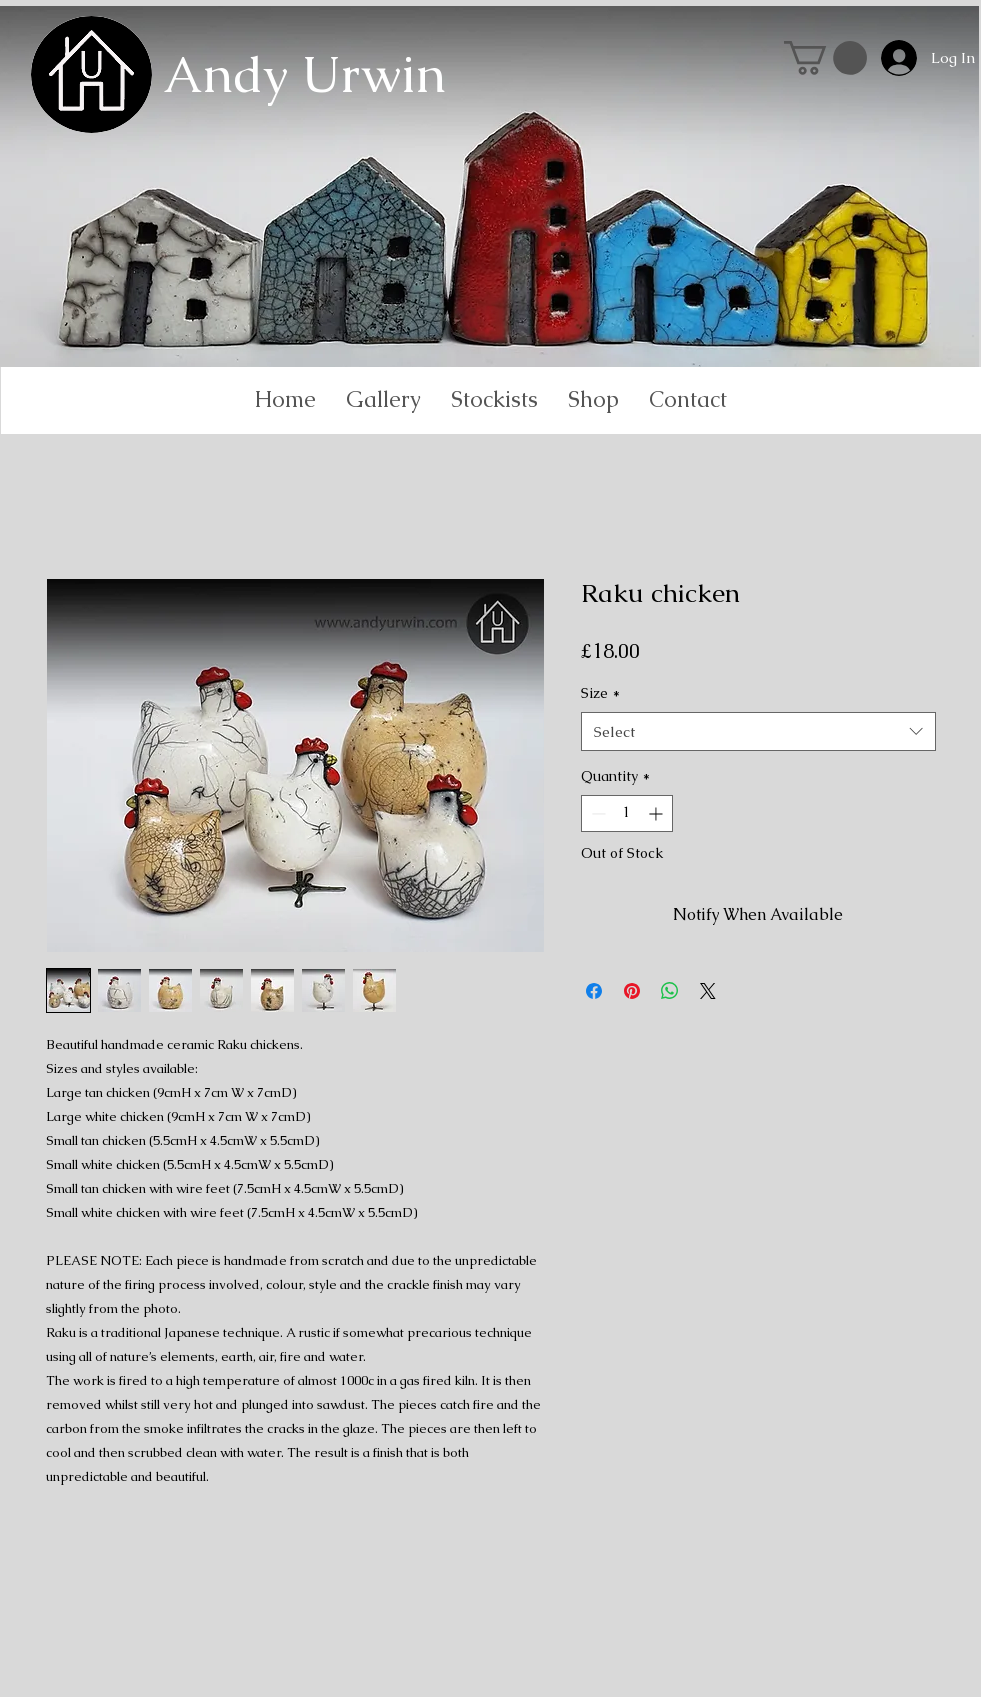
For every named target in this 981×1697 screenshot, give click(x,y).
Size (600, 693)
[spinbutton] (627, 813)
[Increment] (657, 813)
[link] (825, 58)
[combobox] (758, 731)
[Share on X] (708, 991)
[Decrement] (596, 813)
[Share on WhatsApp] (670, 991)
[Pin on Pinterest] (632, 991)
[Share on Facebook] (594, 991)
